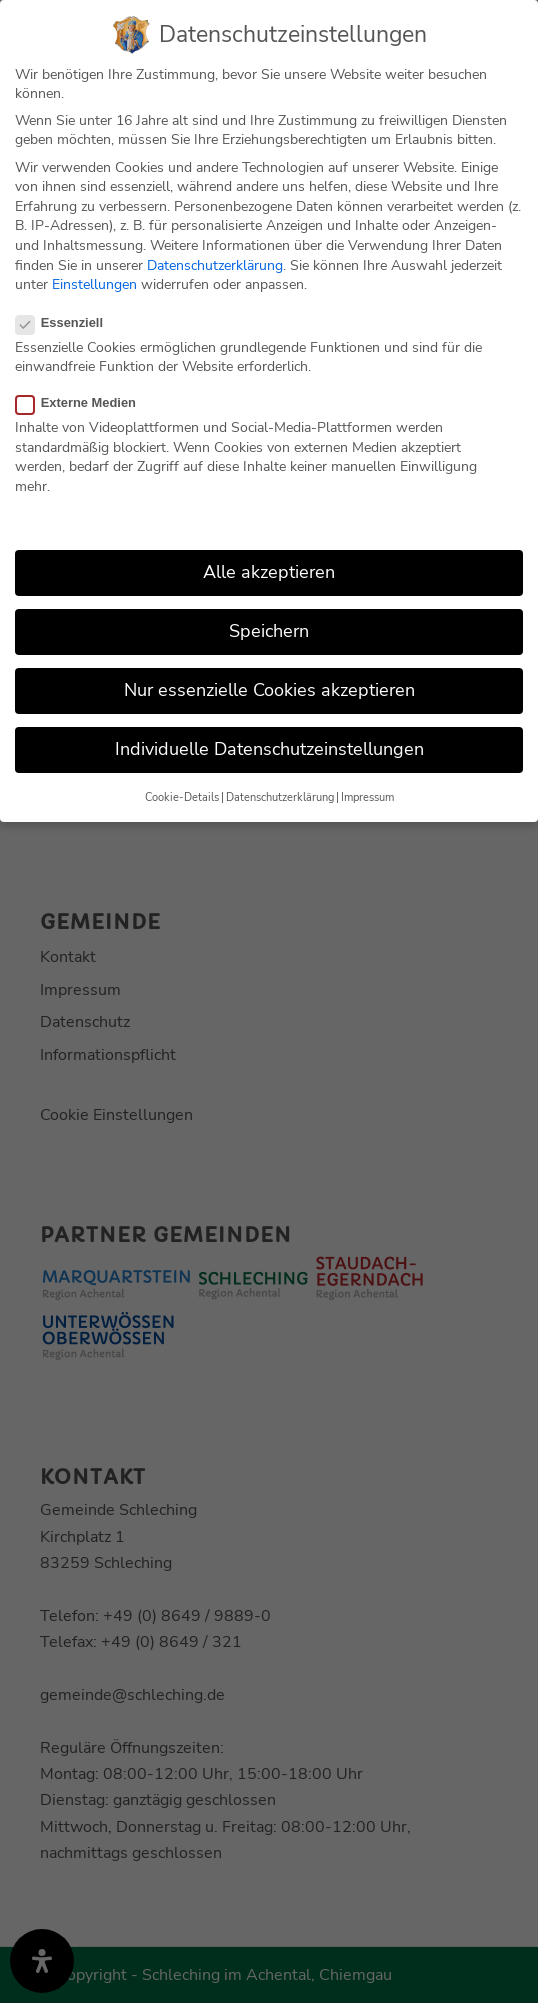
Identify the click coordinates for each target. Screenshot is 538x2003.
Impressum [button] (367, 795)
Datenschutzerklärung (215, 263)
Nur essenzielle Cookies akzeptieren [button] (269, 688)
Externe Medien (84, 400)
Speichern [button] (269, 629)
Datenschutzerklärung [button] (280, 795)
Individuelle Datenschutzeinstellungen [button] (269, 747)
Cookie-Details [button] (182, 795)
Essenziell (67, 320)
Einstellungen (94, 282)
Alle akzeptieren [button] (269, 570)
